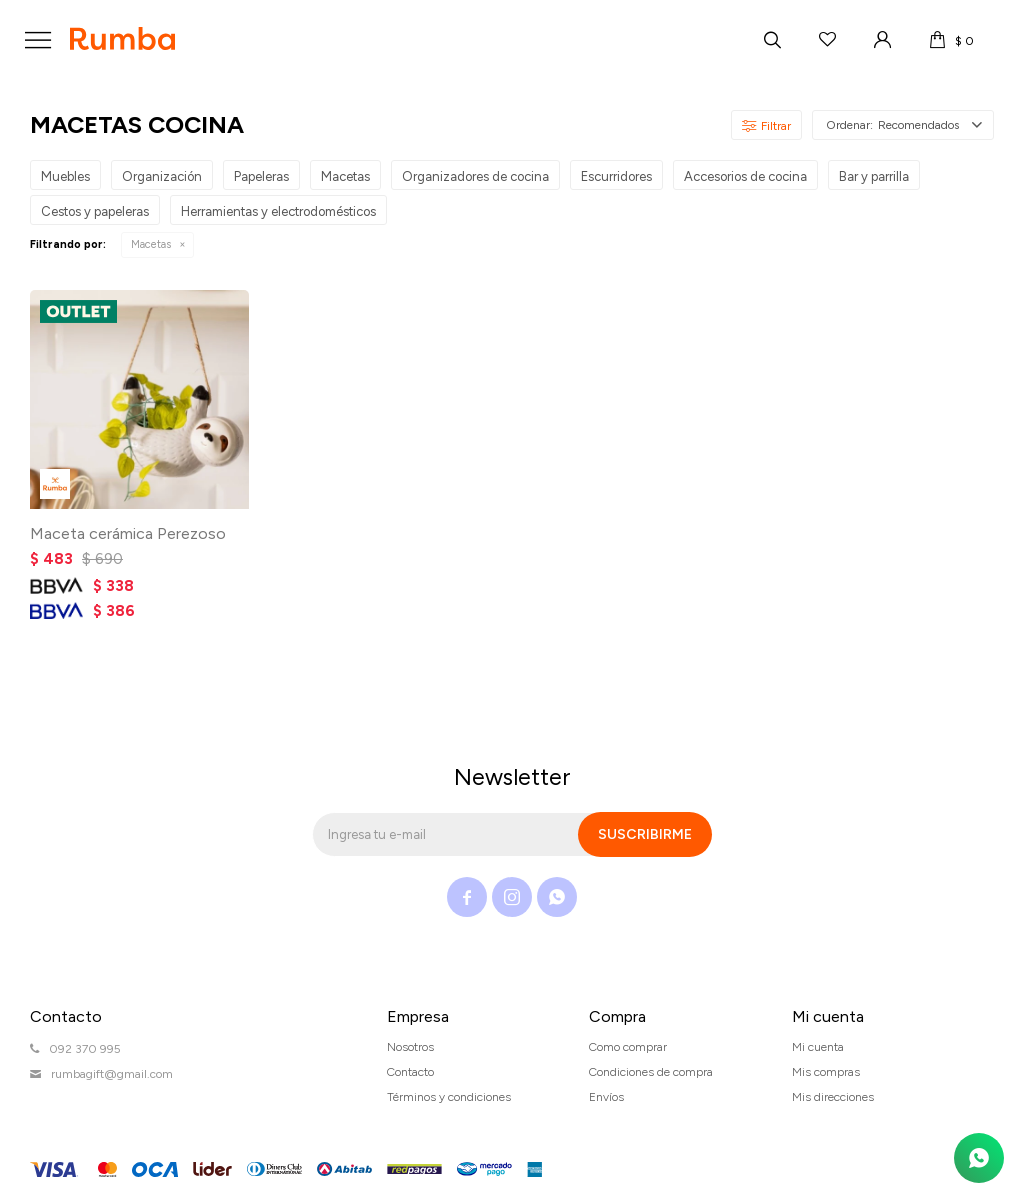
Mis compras (826, 1072)
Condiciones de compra (651, 1072)
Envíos (606, 1097)
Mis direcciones (833, 1097)
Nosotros (410, 1047)
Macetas (151, 244)
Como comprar (628, 1047)
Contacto (410, 1072)
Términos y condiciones (449, 1097)
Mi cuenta (818, 1047)
